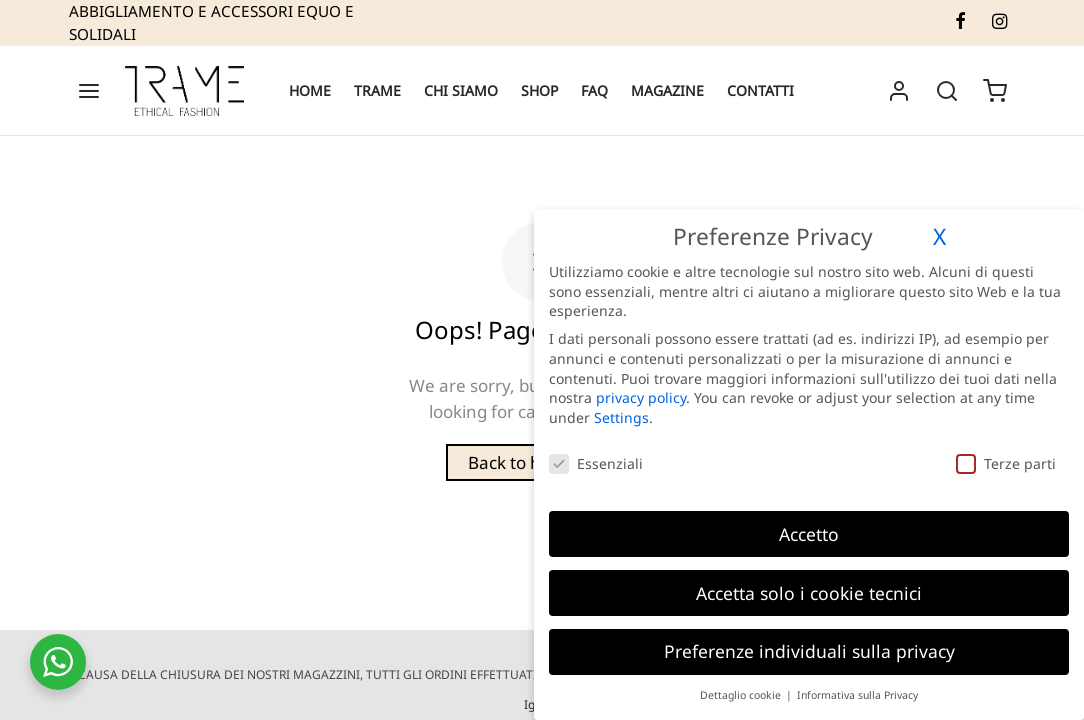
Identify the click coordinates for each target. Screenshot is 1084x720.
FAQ (594, 90)
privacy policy (641, 397)
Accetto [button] (809, 534)
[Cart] (995, 91)
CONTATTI (760, 90)
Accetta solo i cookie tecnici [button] (809, 593)
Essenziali (596, 463)
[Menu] (89, 91)
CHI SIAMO (461, 90)
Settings (621, 417)
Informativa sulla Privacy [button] (857, 695)
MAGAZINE (667, 90)
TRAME (377, 90)
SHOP (539, 90)
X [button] (939, 236)
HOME (310, 90)
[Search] (947, 91)
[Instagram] (999, 22)
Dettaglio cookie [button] (742, 695)
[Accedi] (899, 91)
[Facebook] (959, 22)
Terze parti (1006, 463)
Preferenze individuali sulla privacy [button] (809, 651)
